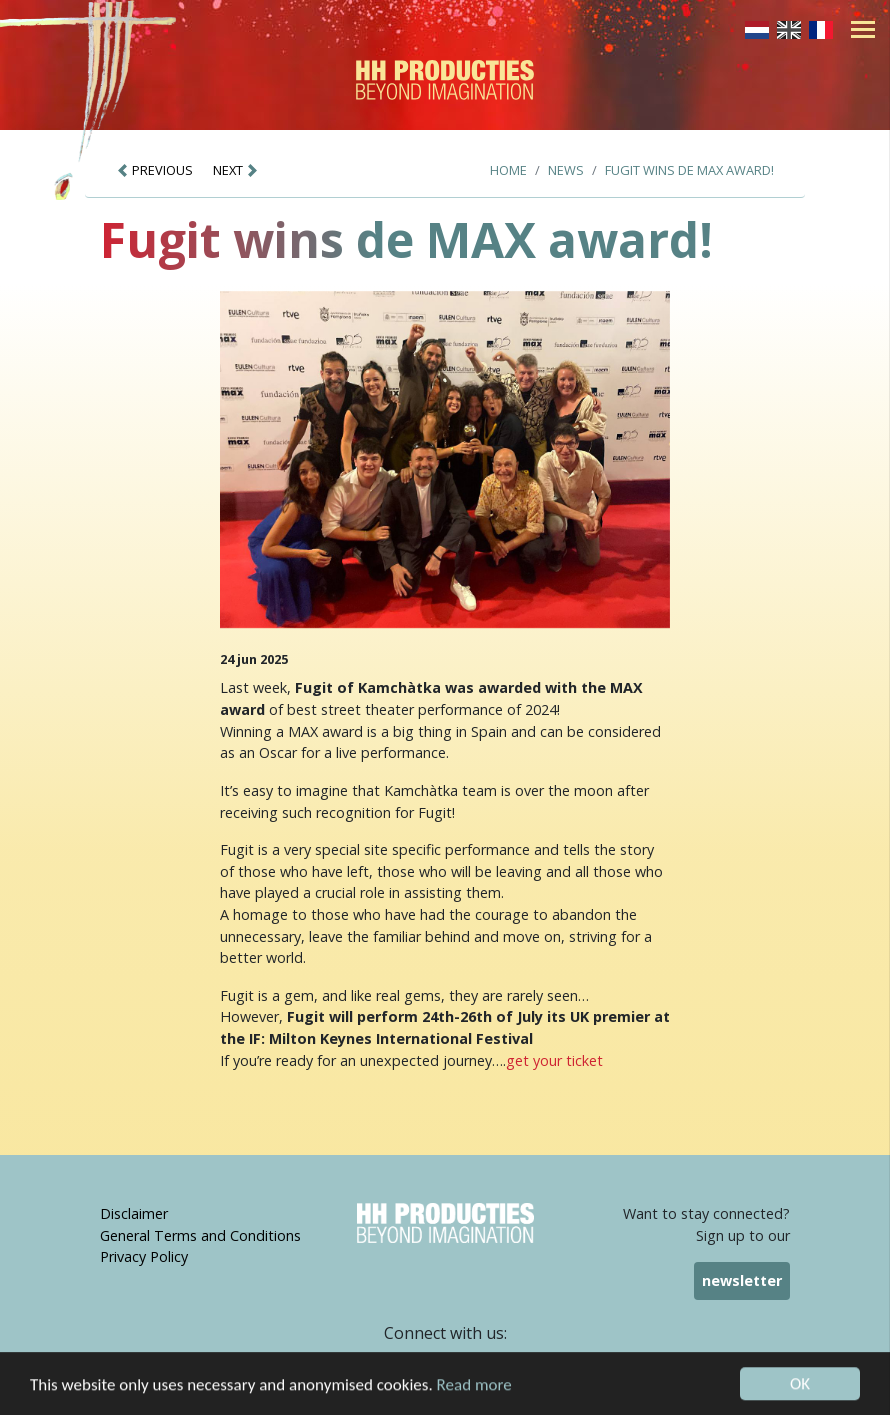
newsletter (742, 1280)
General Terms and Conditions (200, 1235)
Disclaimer (134, 1213)
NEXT (236, 170)
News (566, 170)
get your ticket (554, 1060)
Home (508, 170)
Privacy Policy (144, 1256)
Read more (474, 1393)
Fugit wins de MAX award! (689, 170)
